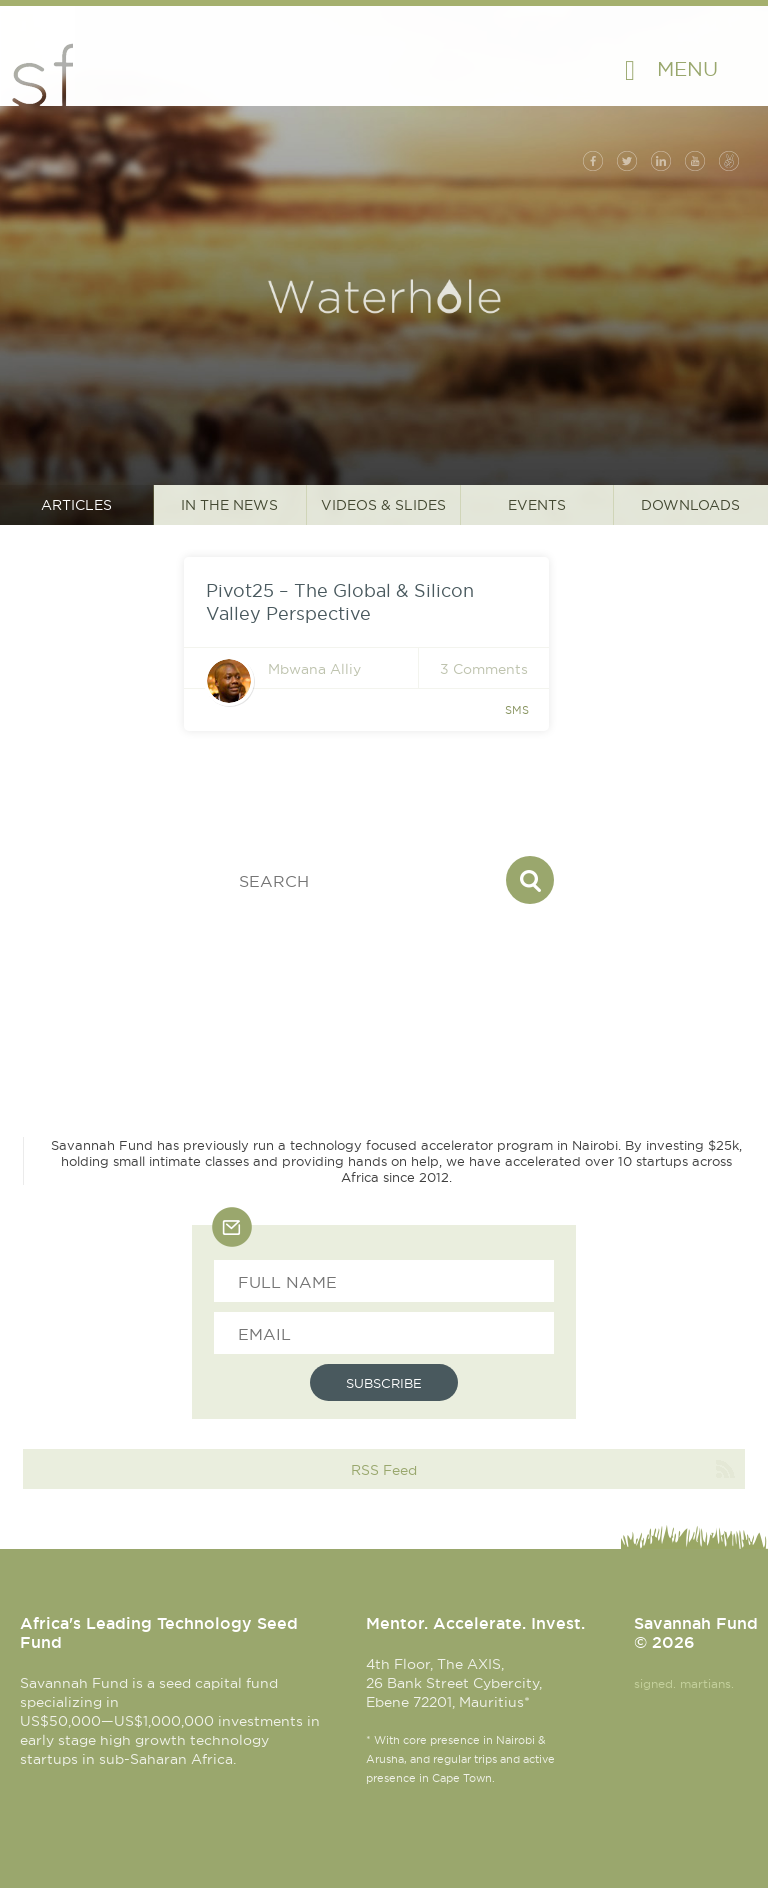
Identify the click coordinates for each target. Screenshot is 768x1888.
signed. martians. (684, 1683)
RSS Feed (384, 1470)
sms (517, 710)
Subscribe (384, 1383)
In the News (229, 505)
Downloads (690, 505)
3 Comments (484, 669)
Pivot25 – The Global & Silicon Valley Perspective (340, 602)
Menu (687, 68)
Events (537, 505)
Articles (76, 505)
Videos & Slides (383, 505)
